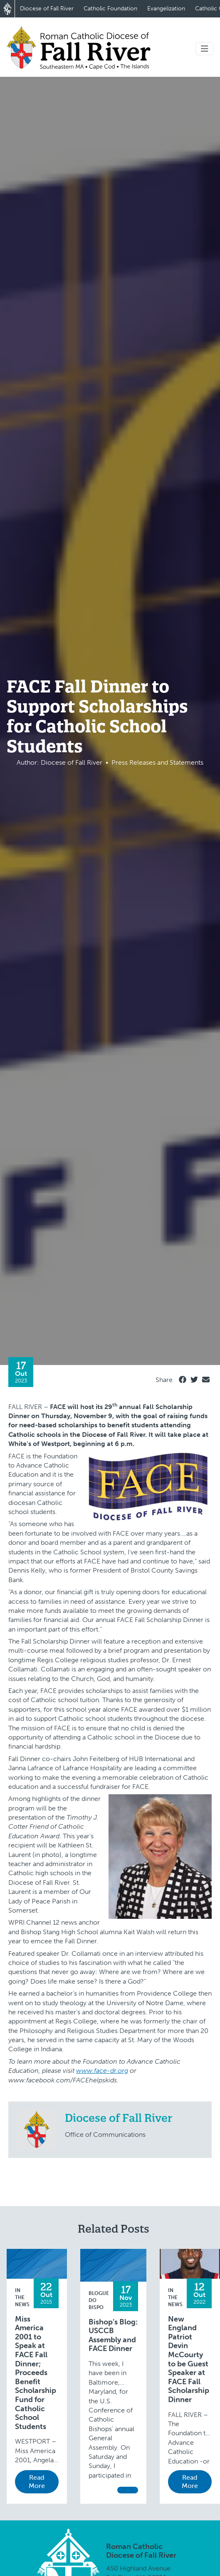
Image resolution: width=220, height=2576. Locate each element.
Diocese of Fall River (47, 8)
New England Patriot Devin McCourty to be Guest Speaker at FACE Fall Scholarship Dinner (188, 2359)
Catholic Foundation (110, 8)
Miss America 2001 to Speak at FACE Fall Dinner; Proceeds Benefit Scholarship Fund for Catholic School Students (35, 2373)
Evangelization (166, 8)
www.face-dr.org (102, 2070)
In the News (22, 2297)
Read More (37, 2481)
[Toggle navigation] (204, 48)
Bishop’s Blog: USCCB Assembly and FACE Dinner (113, 2335)
